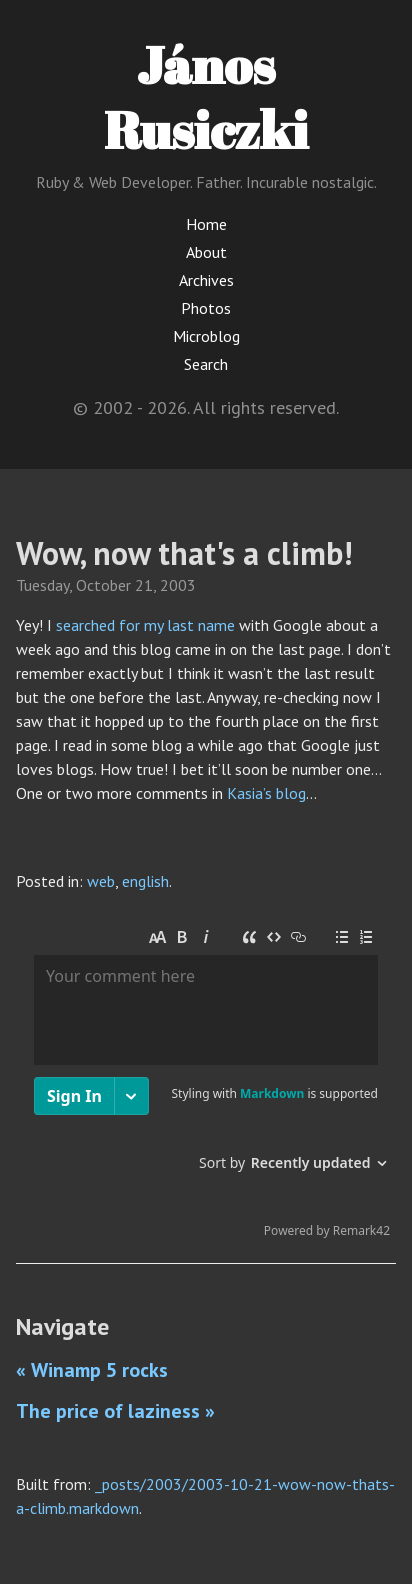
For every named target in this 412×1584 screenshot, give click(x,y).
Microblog (206, 336)
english (145, 881)
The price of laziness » (115, 1411)
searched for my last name (145, 625)
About (206, 252)
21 (144, 585)
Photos (206, 308)
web (101, 881)
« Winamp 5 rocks (92, 1370)
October (103, 585)
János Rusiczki (206, 96)
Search (206, 364)
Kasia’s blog (266, 793)
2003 (178, 585)
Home (206, 224)
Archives (206, 280)
